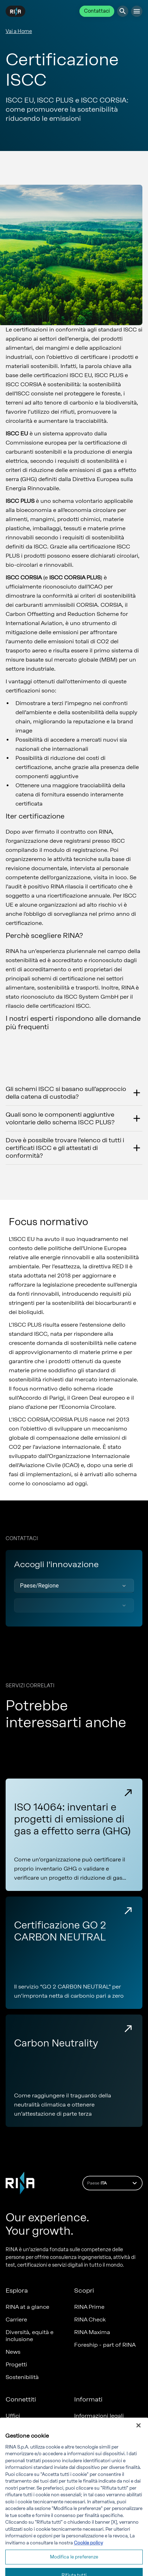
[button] (74, 1586)
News (13, 2351)
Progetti (16, 2364)
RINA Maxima (92, 2332)
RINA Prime (89, 2307)
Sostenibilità (22, 2377)
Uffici (13, 2415)
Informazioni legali (99, 2415)
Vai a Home (19, 31)
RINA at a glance (27, 2307)
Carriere (16, 2319)
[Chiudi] (138, 2445)
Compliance (90, 2428)
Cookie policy (88, 2563)
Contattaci (97, 11)
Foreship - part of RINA (105, 2344)
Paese (113, 2183)
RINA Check (90, 2319)
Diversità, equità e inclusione (29, 2335)
